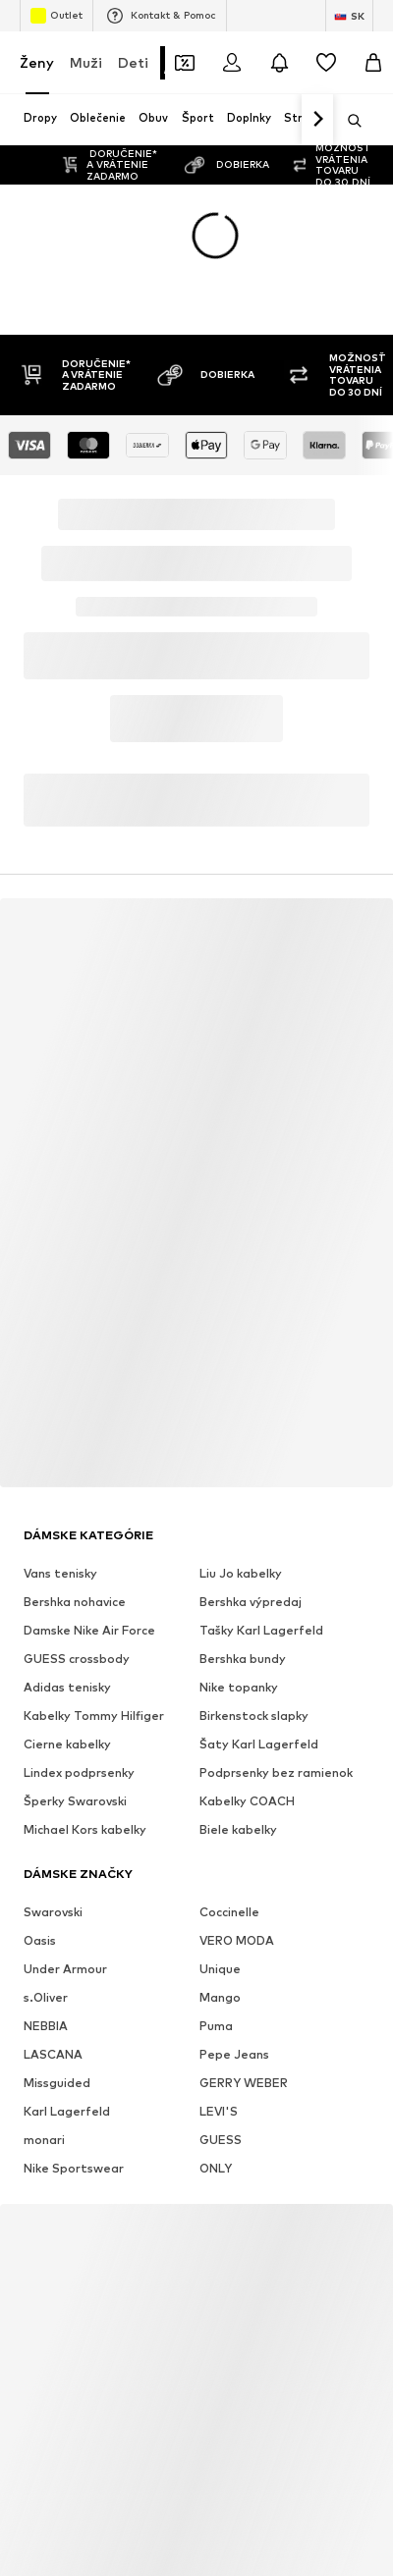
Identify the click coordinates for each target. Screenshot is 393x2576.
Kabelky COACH (247, 1801)
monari (44, 2139)
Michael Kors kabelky (85, 1829)
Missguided (57, 2082)
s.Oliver (46, 1997)
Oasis (40, 1940)
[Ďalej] (317, 119)
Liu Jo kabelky (240, 1573)
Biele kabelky (238, 1829)
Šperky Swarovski (75, 1801)
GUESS (220, 2139)
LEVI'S (218, 2111)
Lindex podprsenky (79, 1772)
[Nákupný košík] (373, 63)
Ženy (37, 62)
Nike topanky (238, 1687)
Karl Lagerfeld (67, 2111)
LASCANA (53, 2054)
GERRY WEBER (243, 2082)
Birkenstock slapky (254, 1715)
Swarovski (53, 1912)
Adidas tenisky (67, 1687)
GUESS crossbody (77, 1658)
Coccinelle (229, 1912)
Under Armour (65, 1968)
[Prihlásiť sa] (232, 63)
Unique (220, 1968)
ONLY (215, 2168)
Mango (220, 1997)
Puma (216, 2025)
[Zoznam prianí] (326, 63)
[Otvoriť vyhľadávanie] (348, 121)
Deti (133, 62)
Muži (86, 62)
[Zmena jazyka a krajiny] (349, 15)
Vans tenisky (60, 1573)
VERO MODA (236, 1940)
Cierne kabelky (67, 1744)
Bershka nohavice (75, 1601)
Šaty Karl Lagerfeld (258, 1744)
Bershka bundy (242, 1658)
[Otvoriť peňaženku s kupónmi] (184, 63)
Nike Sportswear (74, 2168)
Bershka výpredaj (250, 1601)
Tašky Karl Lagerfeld (261, 1630)
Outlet (56, 16)
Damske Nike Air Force (89, 1630)
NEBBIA (46, 2025)
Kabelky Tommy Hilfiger (94, 1715)
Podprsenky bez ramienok (276, 1772)
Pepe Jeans (234, 2054)
